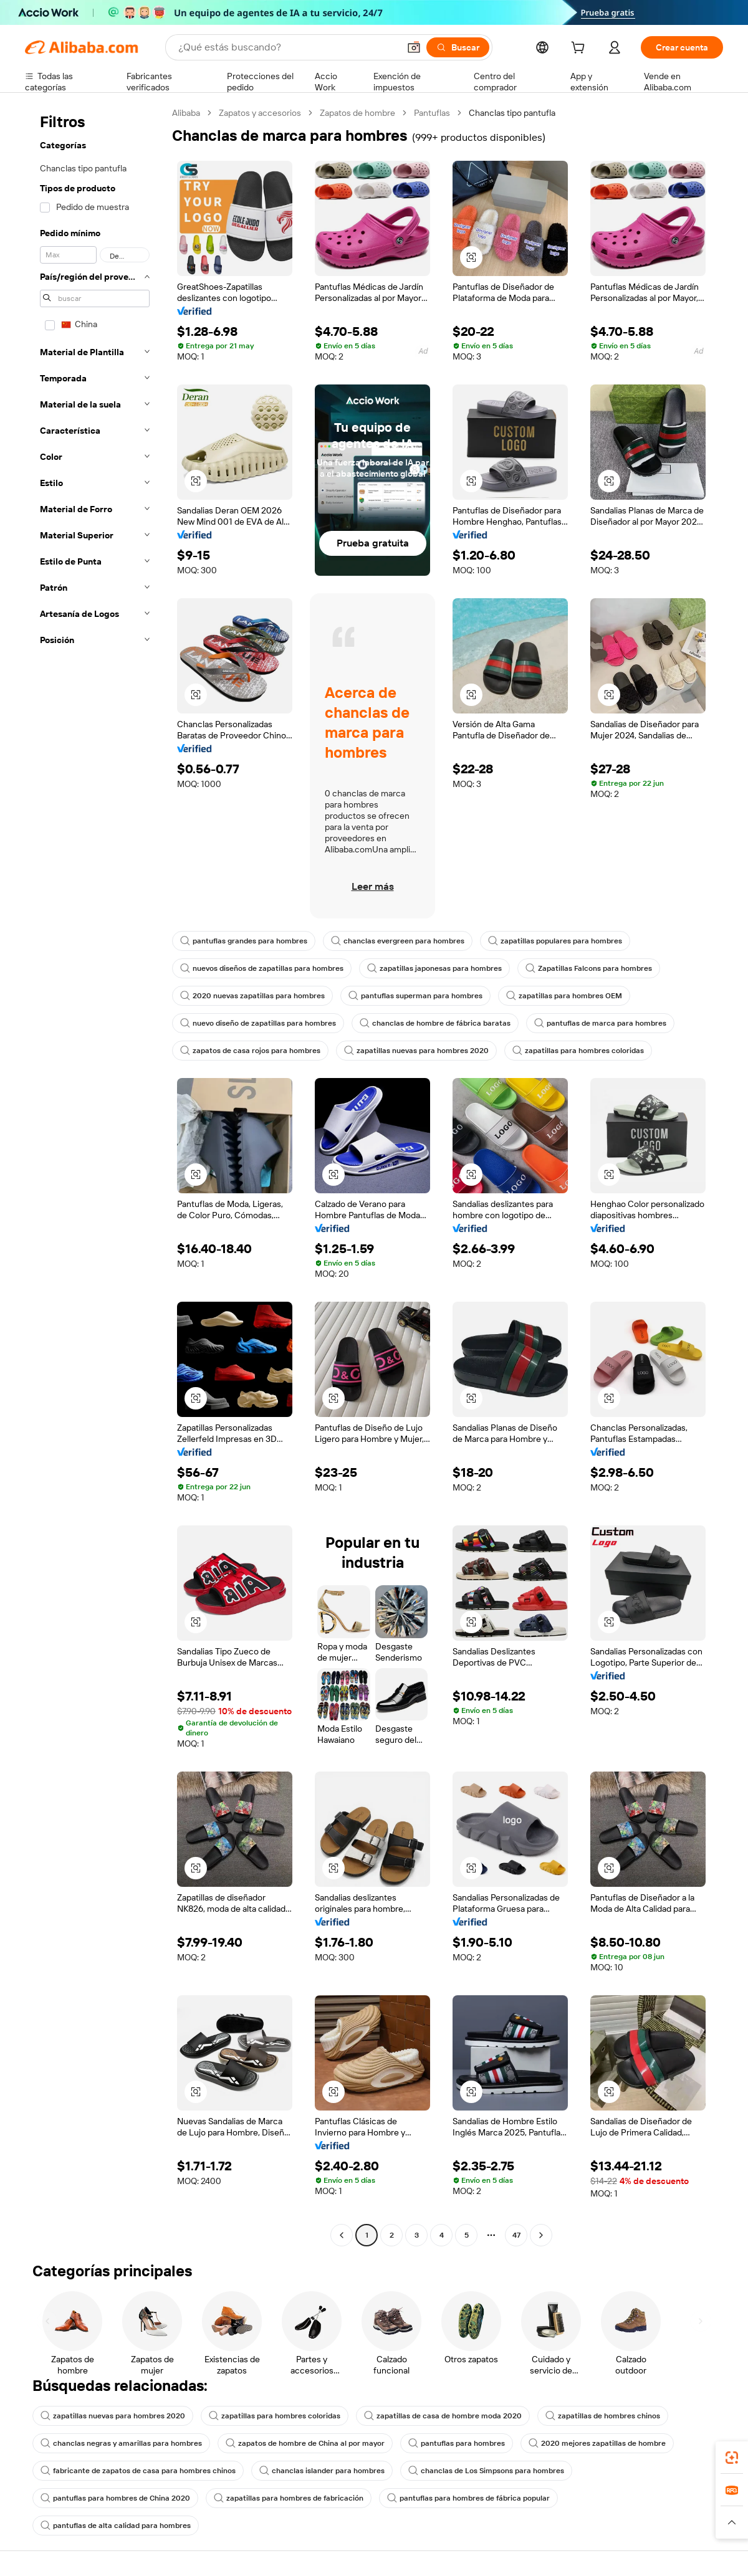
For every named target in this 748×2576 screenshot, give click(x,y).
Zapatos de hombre (357, 113)
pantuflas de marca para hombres (600, 1023)
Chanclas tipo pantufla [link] (512, 113)
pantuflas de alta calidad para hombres (116, 2526)
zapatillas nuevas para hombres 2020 (416, 1051)
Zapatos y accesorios (260, 113)
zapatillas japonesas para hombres (434, 968)
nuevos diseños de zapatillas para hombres (261, 968)
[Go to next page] (541, 2235)
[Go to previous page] (341, 2235)
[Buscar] (457, 47)
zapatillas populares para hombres (555, 941)
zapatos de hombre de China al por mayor (305, 2443)
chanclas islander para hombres (322, 2471)
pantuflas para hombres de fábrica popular (468, 2498)
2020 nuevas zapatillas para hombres (252, 996)
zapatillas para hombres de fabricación (288, 2498)
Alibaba (186, 113)
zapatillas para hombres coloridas (578, 1051)
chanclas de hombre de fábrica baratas (435, 1023)
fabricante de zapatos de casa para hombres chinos (138, 2471)
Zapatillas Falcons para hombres (588, 968)
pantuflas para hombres (456, 2443)
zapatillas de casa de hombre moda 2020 (443, 2416)
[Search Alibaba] (287, 47)
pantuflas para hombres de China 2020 (115, 2498)
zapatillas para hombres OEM (564, 996)
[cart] (580, 49)
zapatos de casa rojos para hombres (250, 1051)
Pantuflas (432, 113)
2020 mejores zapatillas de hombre (597, 2443)
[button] (413, 47)
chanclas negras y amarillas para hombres (121, 2443)
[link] (732, 2457)
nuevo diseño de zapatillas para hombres (258, 1023)
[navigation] (94, 1175)
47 (516, 2235)
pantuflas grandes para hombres (243, 941)
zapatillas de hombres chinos (602, 2416)
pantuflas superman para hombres (415, 996)
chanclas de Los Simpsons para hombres (486, 2471)
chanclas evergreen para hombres (397, 941)
